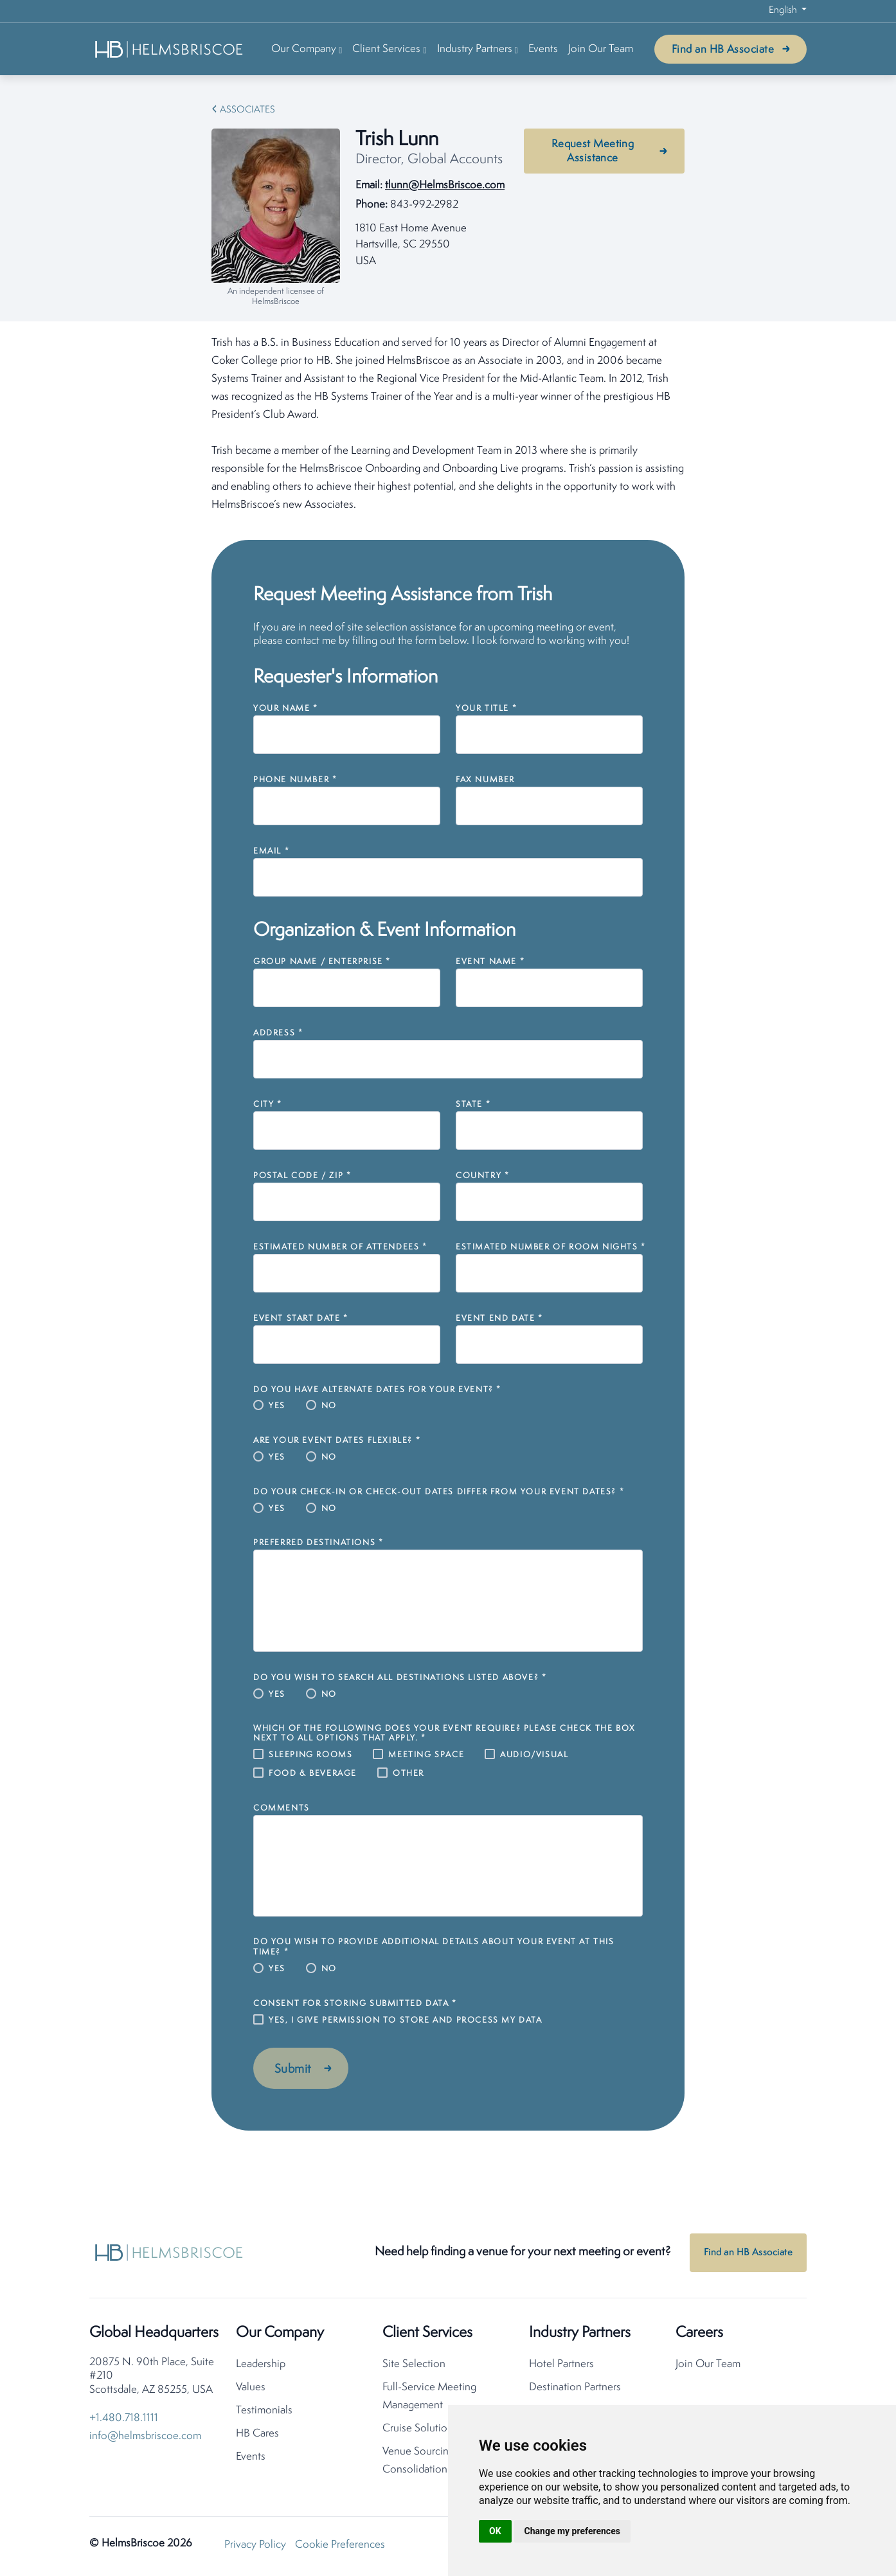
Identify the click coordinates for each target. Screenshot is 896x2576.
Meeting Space (426, 1755)
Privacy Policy (255, 2544)
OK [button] (495, 2531)
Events (543, 49)
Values (250, 2387)
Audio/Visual (534, 1755)
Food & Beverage (313, 1773)
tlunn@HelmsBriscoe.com (445, 185)
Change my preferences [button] (572, 2531)
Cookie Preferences (340, 2544)
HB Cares (257, 2433)
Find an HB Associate (723, 49)
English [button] (784, 10)
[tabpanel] (448, 424)
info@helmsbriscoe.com (145, 2436)
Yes (277, 1406)
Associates (247, 110)
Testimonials (264, 2410)
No (329, 1406)
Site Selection (413, 2364)
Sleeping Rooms (310, 1755)
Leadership (260, 2364)
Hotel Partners (561, 2364)
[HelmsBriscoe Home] (169, 49)
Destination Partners (575, 2387)
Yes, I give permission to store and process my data (405, 2020)
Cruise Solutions (420, 2428)
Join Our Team (600, 49)
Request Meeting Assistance (592, 151)
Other (408, 1773)
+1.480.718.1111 (123, 2418)
